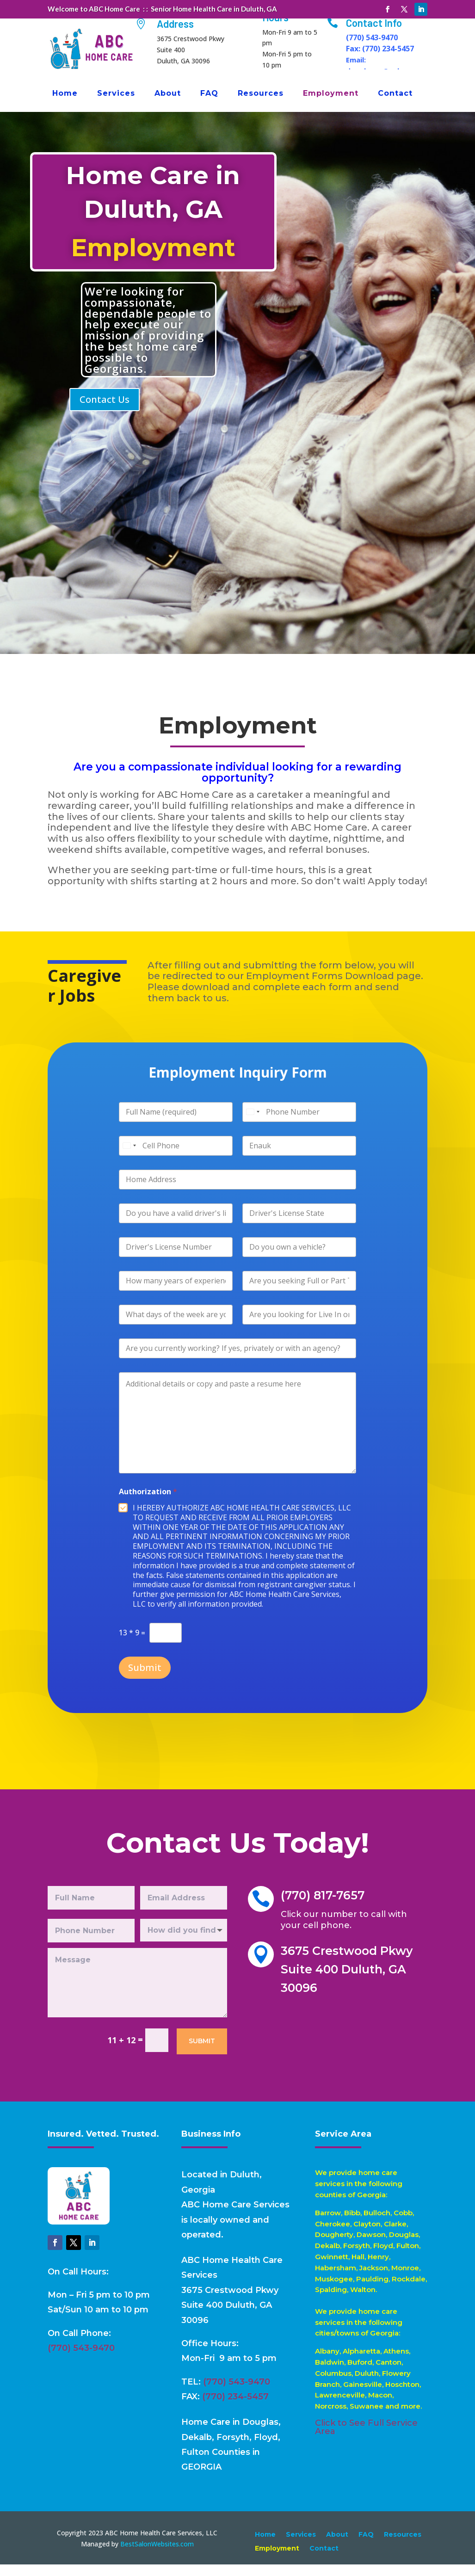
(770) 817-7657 (324, 1908)
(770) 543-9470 (81, 2359)
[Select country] (248, 1121)
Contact (395, 94)
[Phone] (286, 1110)
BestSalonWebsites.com (157, 2555)
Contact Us (105, 411)
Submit (175, 1661)
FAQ (209, 94)
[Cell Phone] (196, 1166)
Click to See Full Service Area (366, 2438)
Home (65, 94)
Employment (330, 94)
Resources (261, 94)
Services (116, 94)
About (167, 94)
